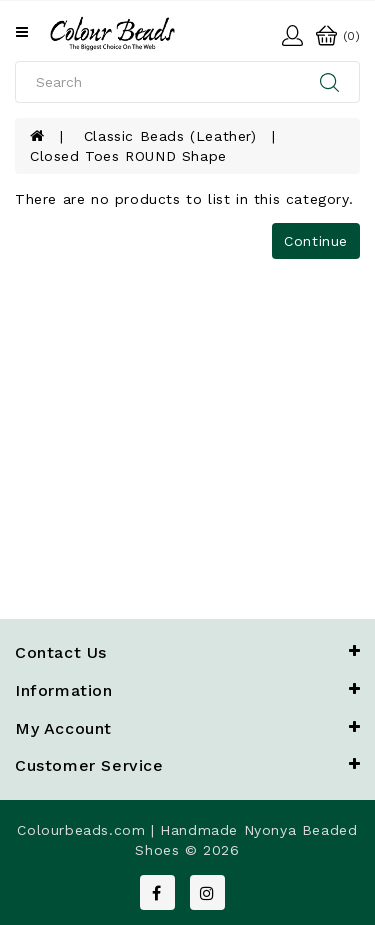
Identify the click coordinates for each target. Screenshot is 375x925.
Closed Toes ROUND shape (128, 156)
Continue (316, 241)
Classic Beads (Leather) (170, 136)
